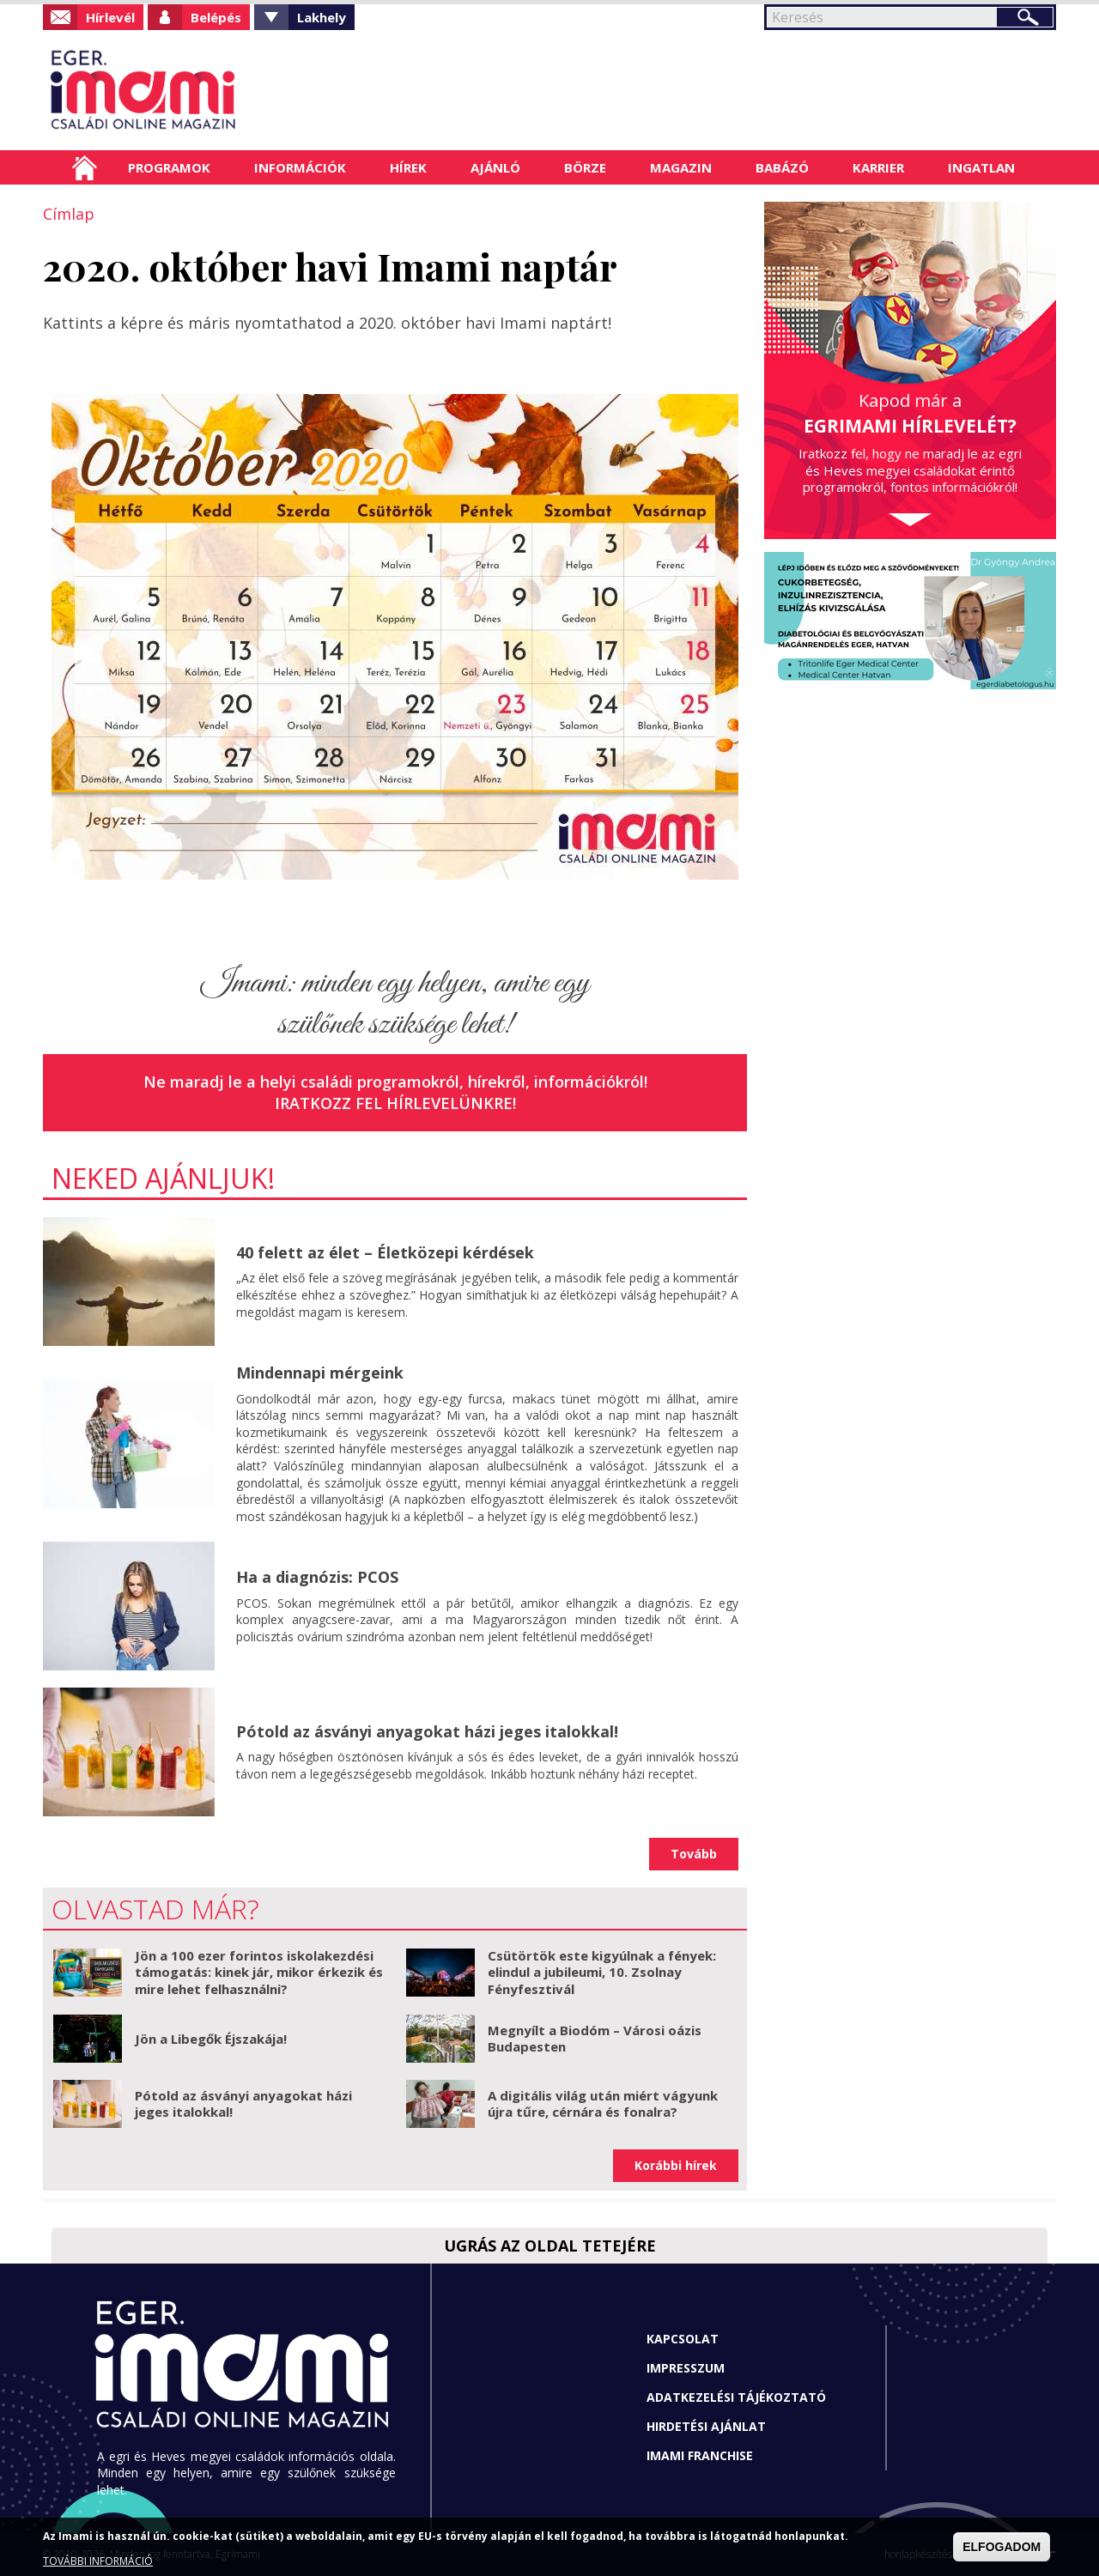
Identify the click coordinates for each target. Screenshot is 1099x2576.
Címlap (84, 167)
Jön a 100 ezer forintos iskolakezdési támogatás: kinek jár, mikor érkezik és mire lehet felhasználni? (259, 1972)
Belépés (216, 17)
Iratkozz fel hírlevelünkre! (395, 1103)
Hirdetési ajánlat (706, 2426)
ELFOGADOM (1001, 2547)
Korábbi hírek (676, 2165)
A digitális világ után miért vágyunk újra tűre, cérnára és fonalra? (603, 2104)
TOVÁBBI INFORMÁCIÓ (98, 2561)
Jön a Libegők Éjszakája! (211, 2038)
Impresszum (686, 2368)
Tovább (694, 1854)
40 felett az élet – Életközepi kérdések (385, 1252)
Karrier (878, 167)
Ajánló (495, 167)
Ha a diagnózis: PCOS (317, 1577)
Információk (300, 167)
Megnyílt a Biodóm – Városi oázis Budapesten (594, 2038)
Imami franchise (700, 2455)
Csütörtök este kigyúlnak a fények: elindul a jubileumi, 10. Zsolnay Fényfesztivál (602, 1972)
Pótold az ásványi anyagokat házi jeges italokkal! (427, 1731)
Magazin (681, 167)
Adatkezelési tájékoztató (736, 2397)
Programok (169, 167)
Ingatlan (981, 167)
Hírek (408, 167)
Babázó (782, 167)
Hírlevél (110, 17)
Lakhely (321, 17)
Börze (585, 167)
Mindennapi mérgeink (320, 1372)
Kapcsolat (683, 2339)
